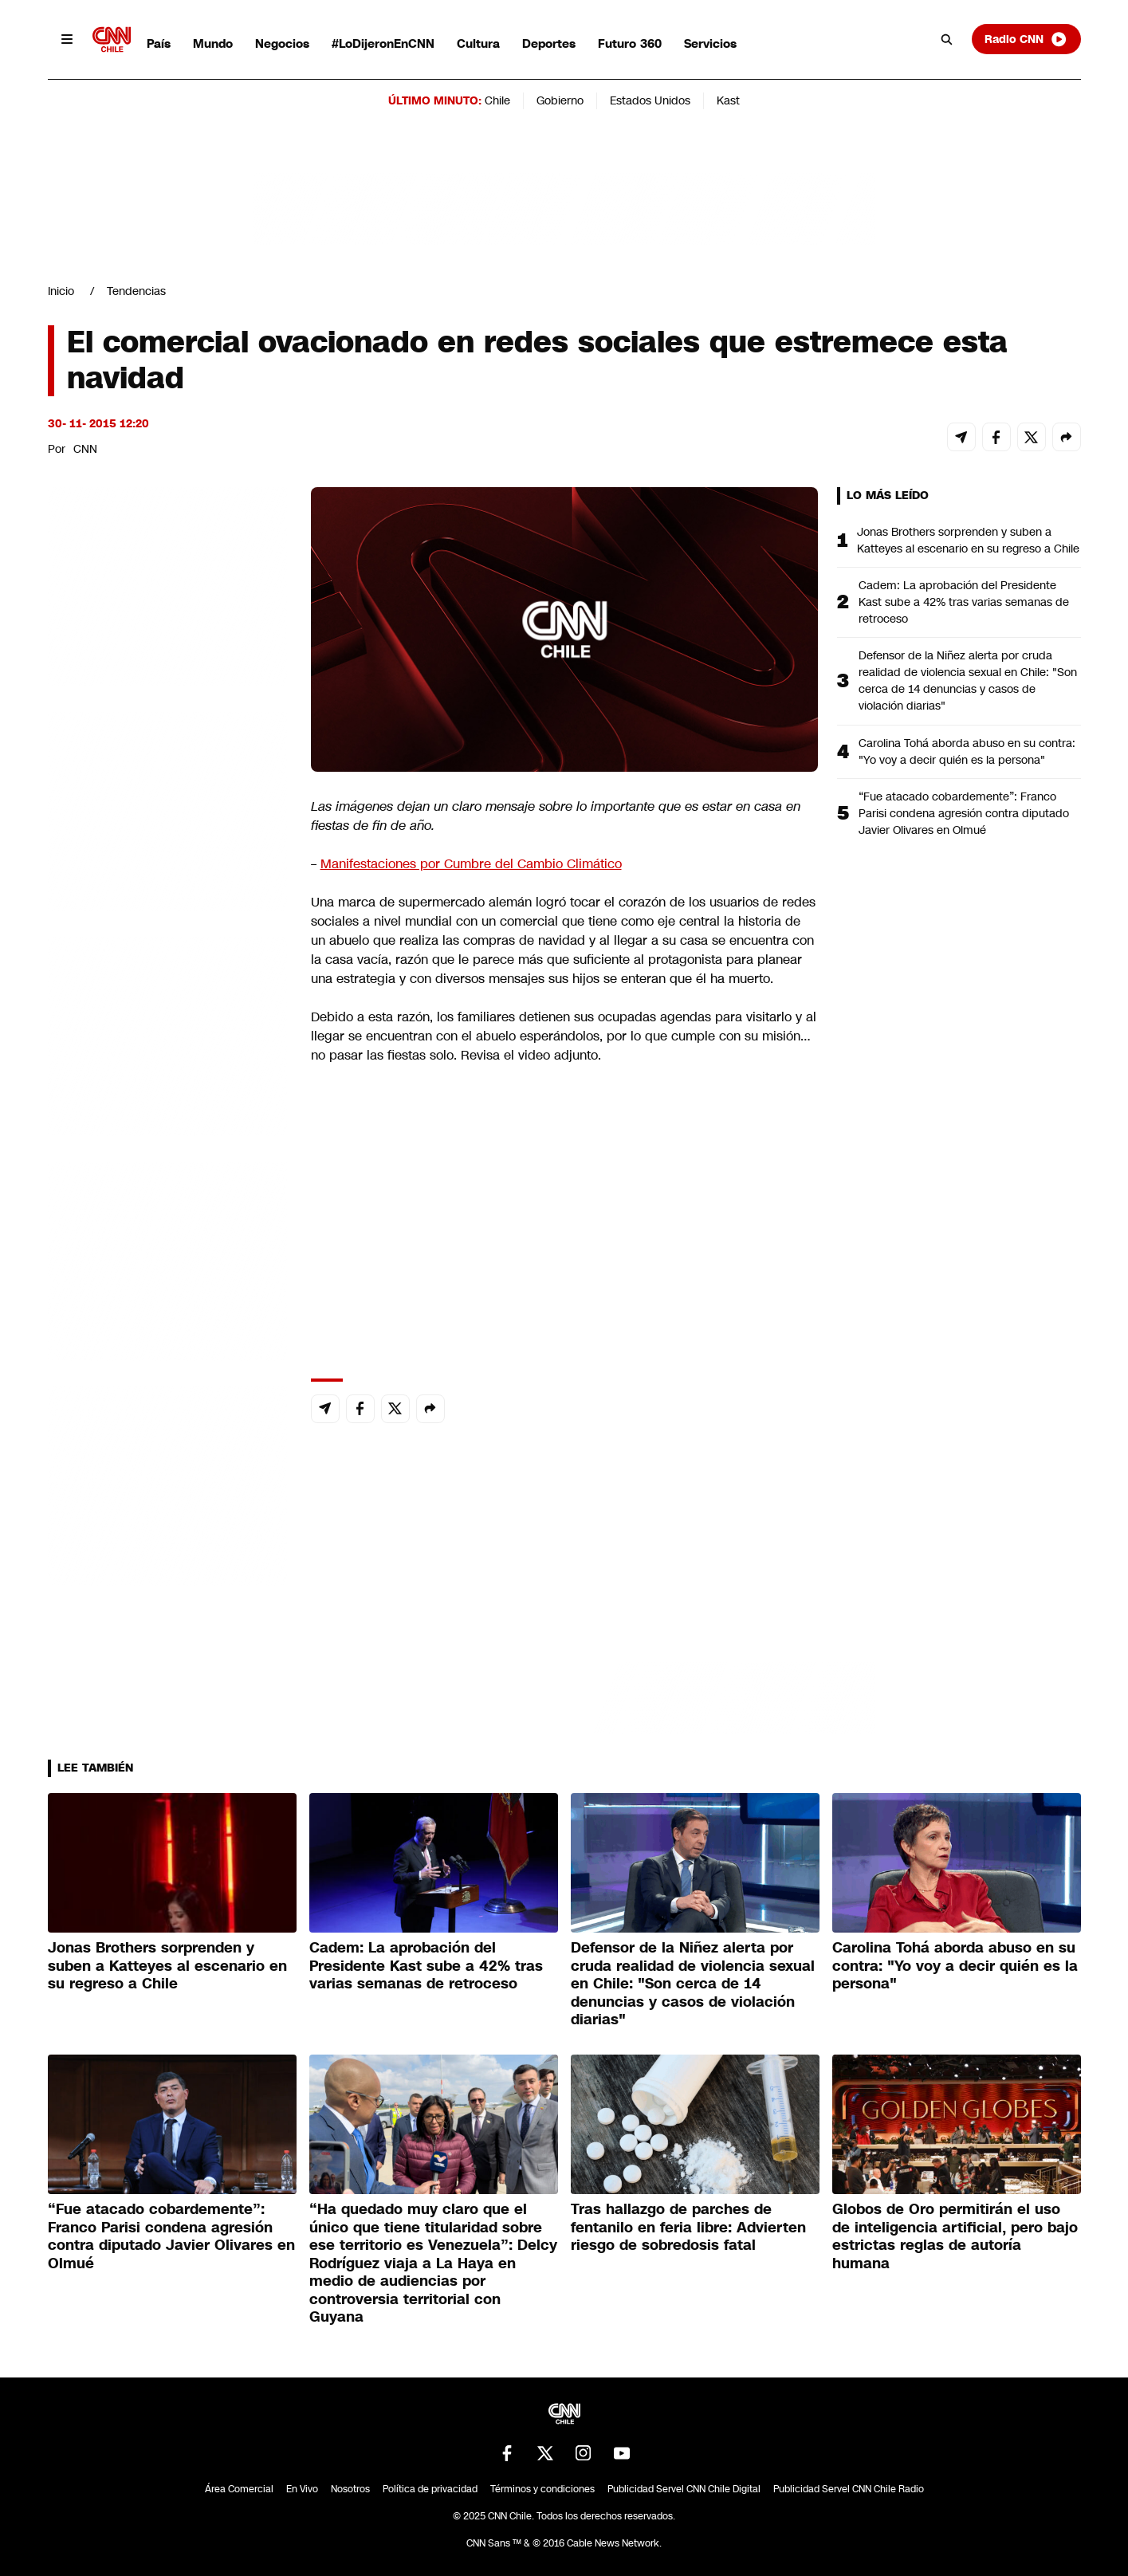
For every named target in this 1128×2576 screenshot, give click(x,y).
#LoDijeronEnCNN (383, 43)
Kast (728, 100)
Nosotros (350, 2489)
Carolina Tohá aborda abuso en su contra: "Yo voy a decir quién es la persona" (967, 751)
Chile (497, 100)
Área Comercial (239, 2489)
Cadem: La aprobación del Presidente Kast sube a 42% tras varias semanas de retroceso (964, 602)
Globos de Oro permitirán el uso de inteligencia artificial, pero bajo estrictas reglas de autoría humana (955, 2236)
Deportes (549, 43)
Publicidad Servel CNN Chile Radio (848, 2489)
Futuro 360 (630, 43)
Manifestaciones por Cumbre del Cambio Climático (471, 864)
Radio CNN (1026, 39)
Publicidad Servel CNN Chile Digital (684, 2489)
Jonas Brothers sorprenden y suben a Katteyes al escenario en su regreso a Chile (968, 540)
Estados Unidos (650, 100)
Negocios (282, 43)
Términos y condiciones (542, 2489)
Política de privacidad (430, 2489)
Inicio (61, 291)
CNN (85, 449)
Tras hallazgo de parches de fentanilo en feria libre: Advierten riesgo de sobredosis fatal (688, 2227)
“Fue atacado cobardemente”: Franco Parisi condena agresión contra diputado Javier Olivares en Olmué (964, 813)
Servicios (710, 43)
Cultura (478, 43)
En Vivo (302, 2489)
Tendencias (136, 291)
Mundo (213, 43)
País (159, 43)
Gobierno (560, 100)
